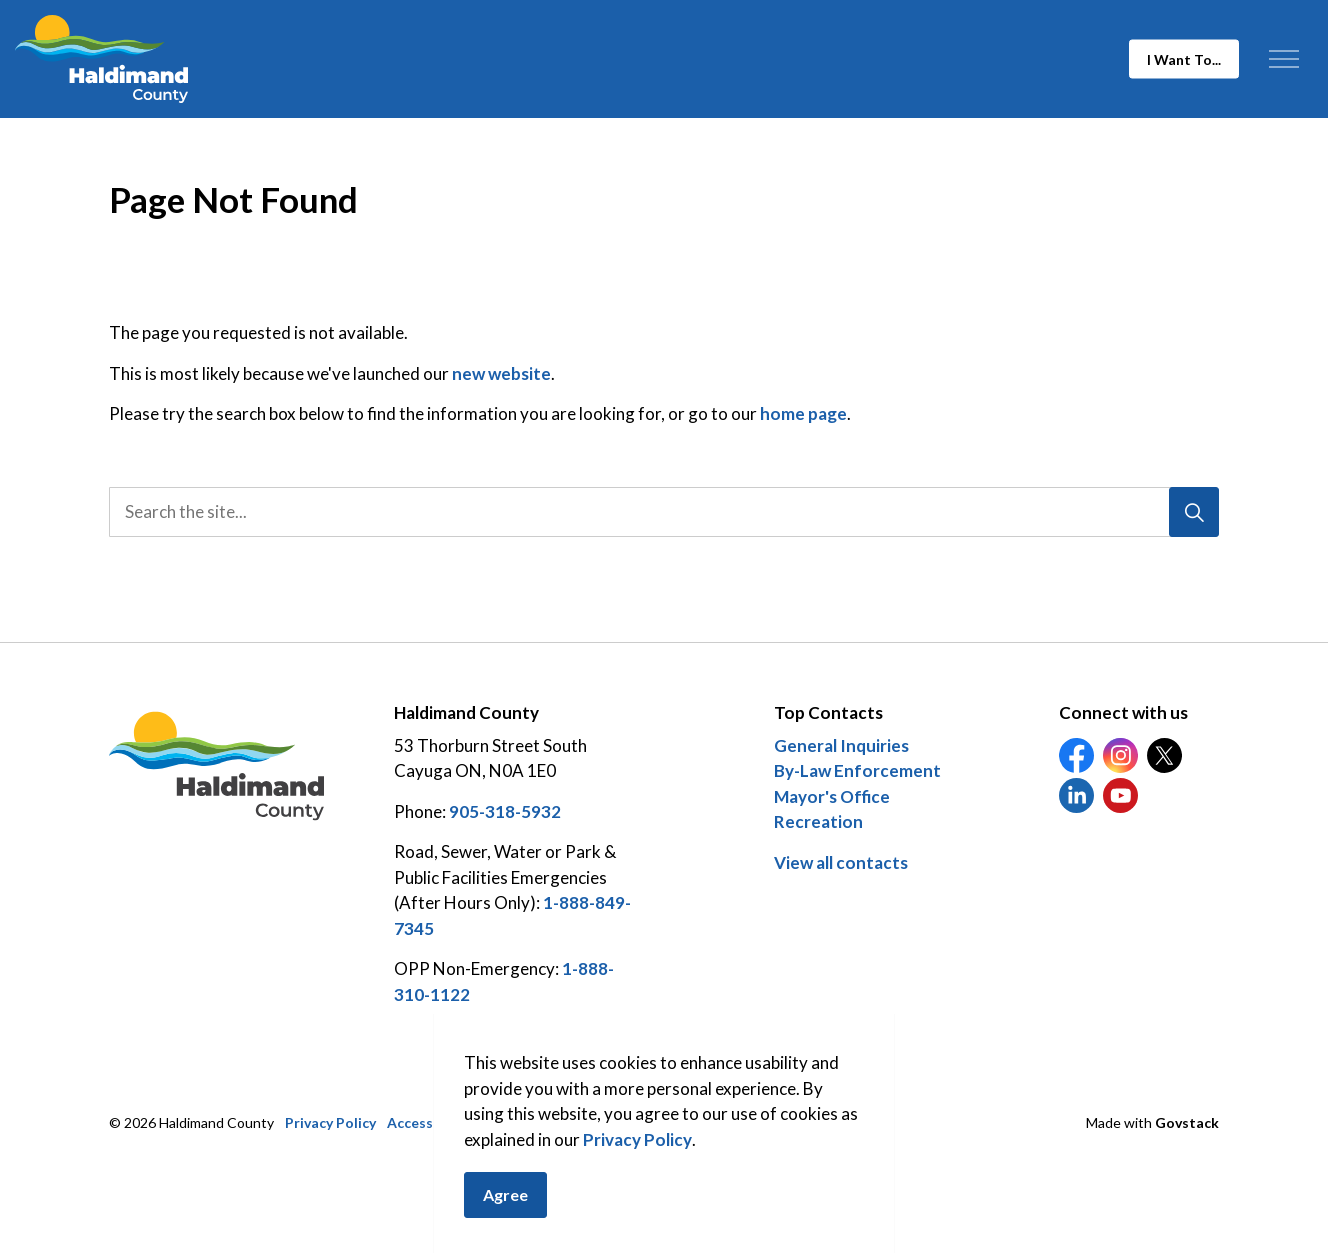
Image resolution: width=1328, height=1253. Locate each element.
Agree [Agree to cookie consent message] (505, 1212)
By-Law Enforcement (857, 770)
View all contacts (841, 862)
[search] (658, 512)
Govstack (1187, 1122)
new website (501, 373)
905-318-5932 (505, 811)
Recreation (818, 821)
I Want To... (1184, 59)
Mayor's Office (832, 796)
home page (803, 413)
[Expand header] (1283, 59)
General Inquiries (841, 745)
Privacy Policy (637, 1156)
